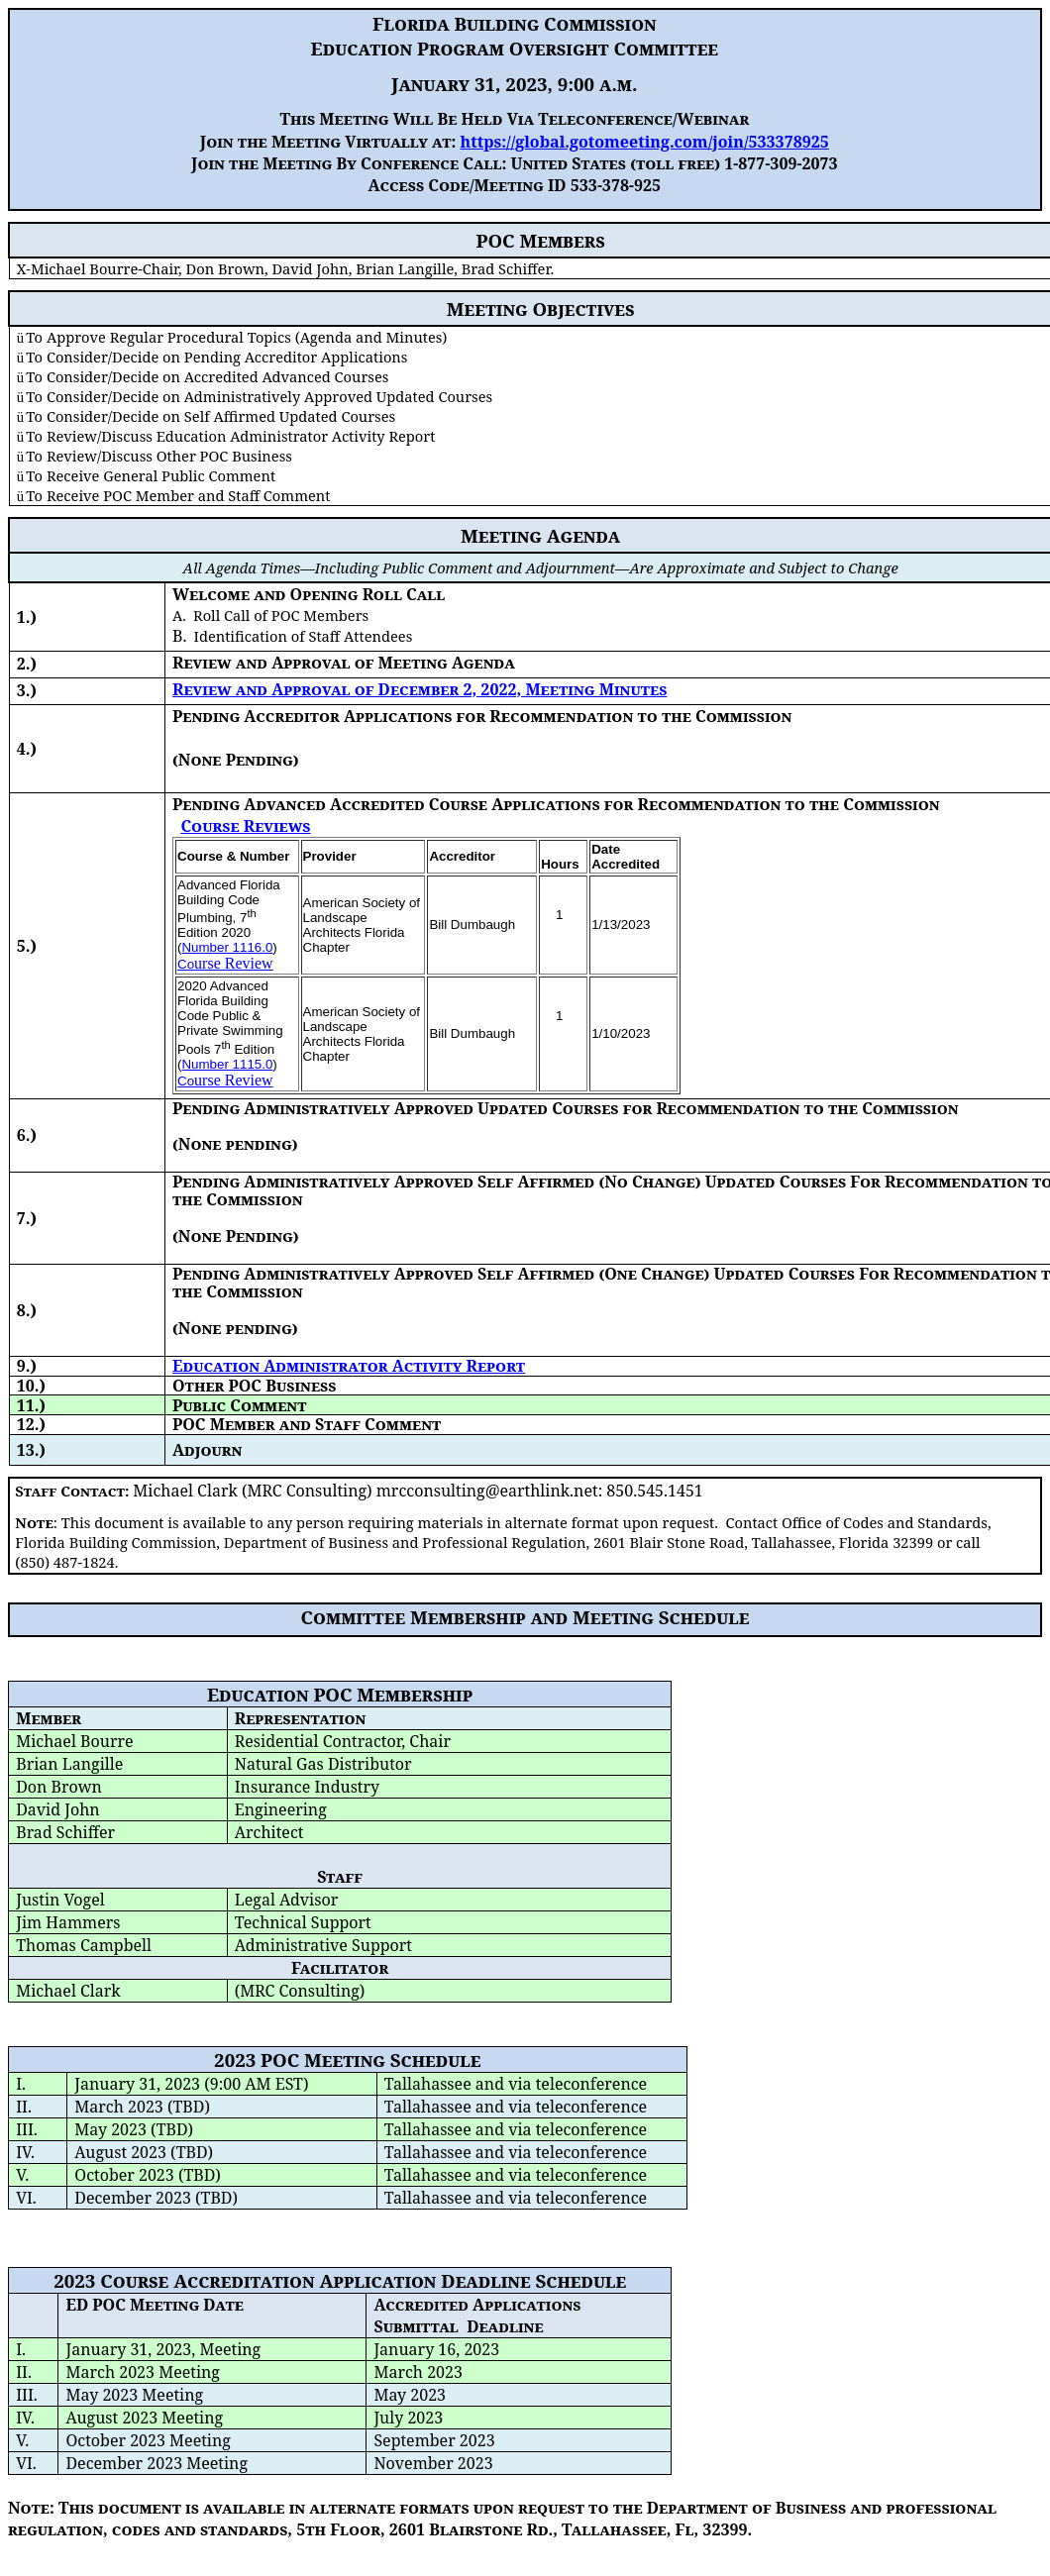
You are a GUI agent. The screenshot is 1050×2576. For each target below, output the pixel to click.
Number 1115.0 (226, 1064)
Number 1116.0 (226, 947)
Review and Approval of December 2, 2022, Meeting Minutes (419, 689)
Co (185, 964)
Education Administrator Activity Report (348, 1366)
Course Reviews (245, 826)
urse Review (233, 963)
